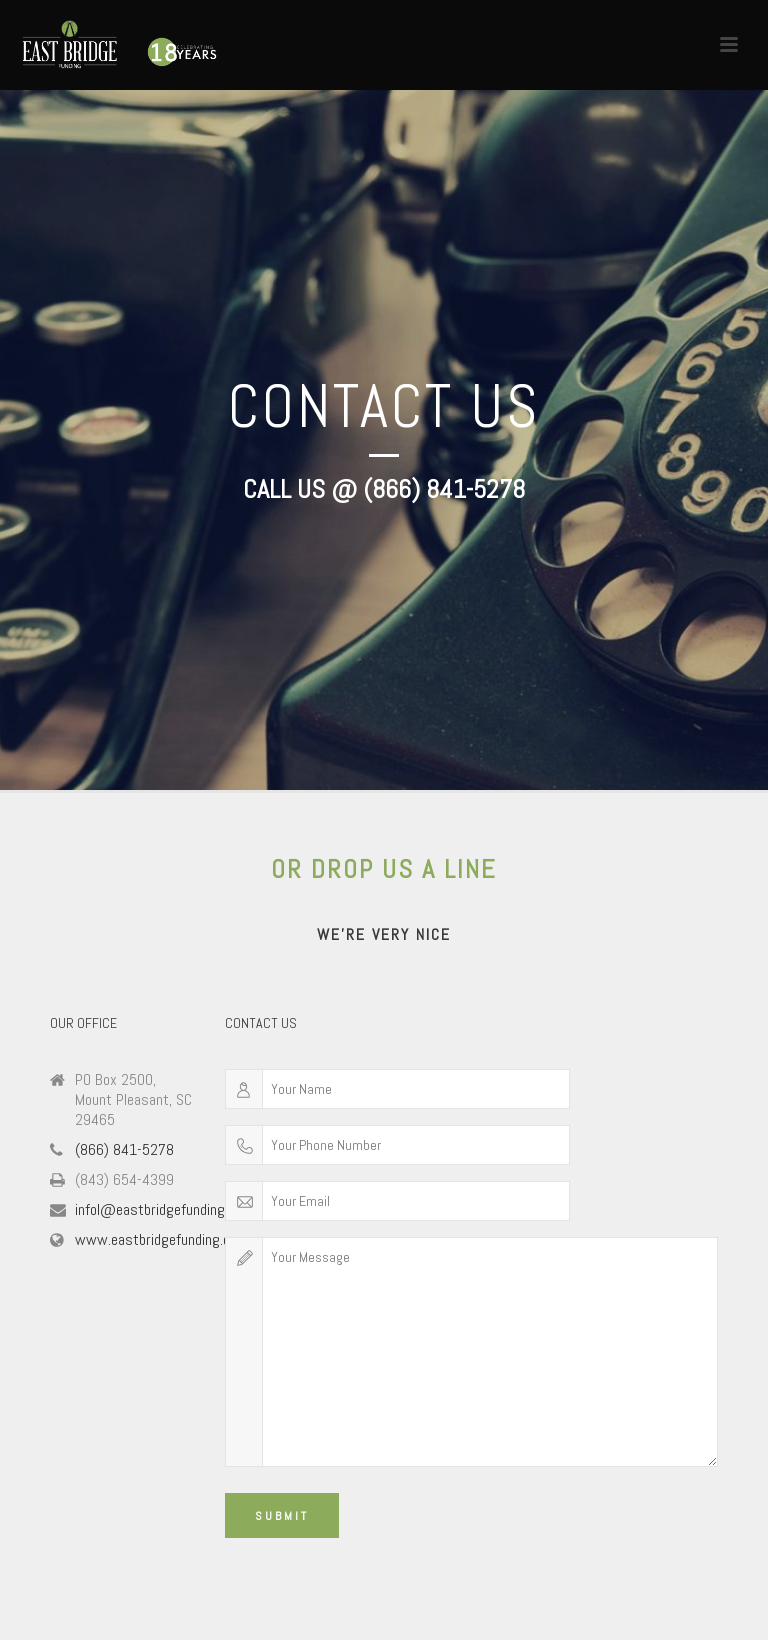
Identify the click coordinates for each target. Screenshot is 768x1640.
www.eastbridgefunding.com (161, 1240)
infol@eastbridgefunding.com (164, 1210)
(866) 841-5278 (124, 1150)
